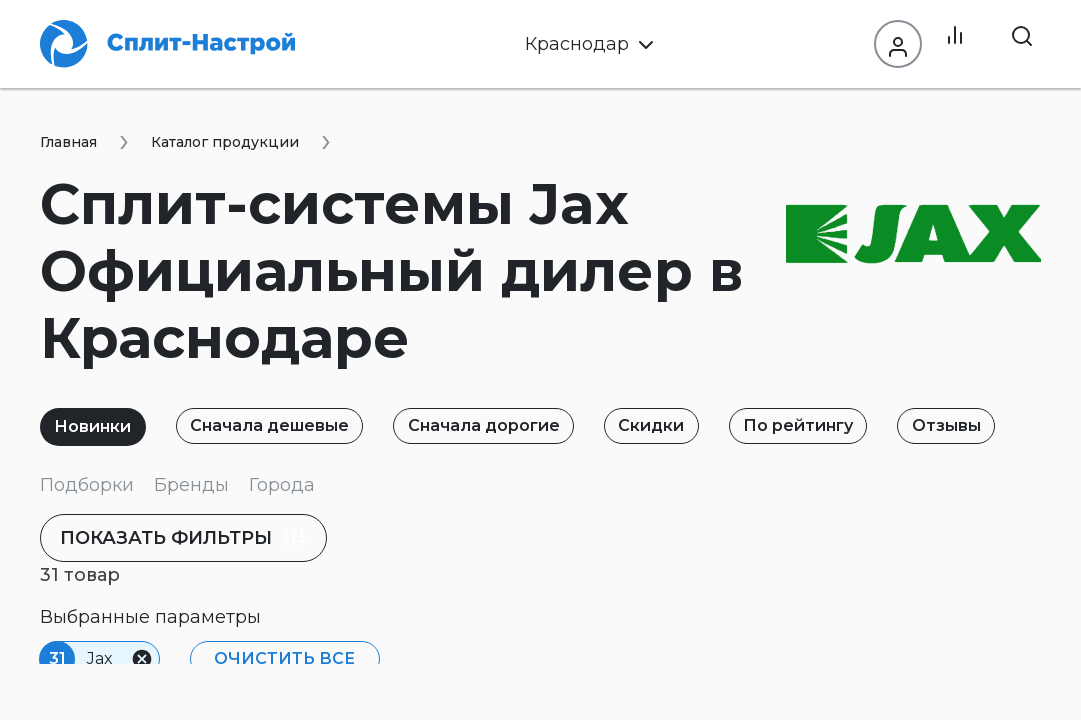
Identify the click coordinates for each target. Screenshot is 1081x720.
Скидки (684, 425)
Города (282, 485)
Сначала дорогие (507, 425)
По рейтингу (840, 425)
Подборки (87, 485)
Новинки (97, 426)
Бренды (191, 485)
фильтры (199, 537)
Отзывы (997, 425)
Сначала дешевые (283, 425)
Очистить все (279, 658)
